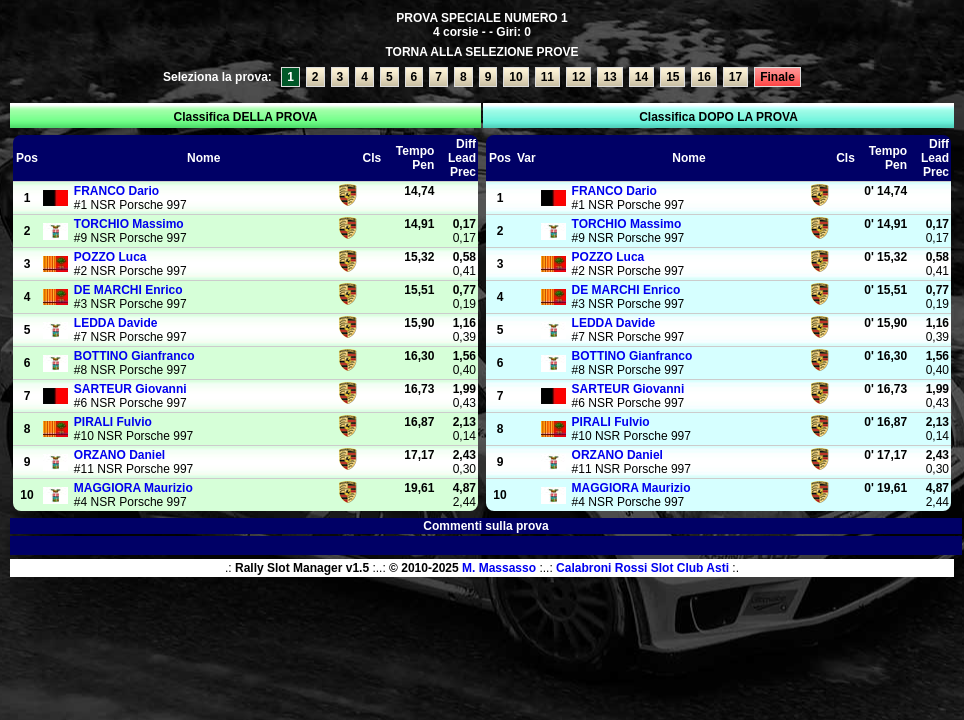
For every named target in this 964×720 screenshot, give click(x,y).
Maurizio (133, 488)
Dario (116, 191)
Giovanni (130, 389)
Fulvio (113, 422)
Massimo (129, 224)
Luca (110, 257)
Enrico (128, 290)
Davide (116, 323)
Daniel (119, 455)
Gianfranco (134, 356)
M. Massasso (499, 568)
